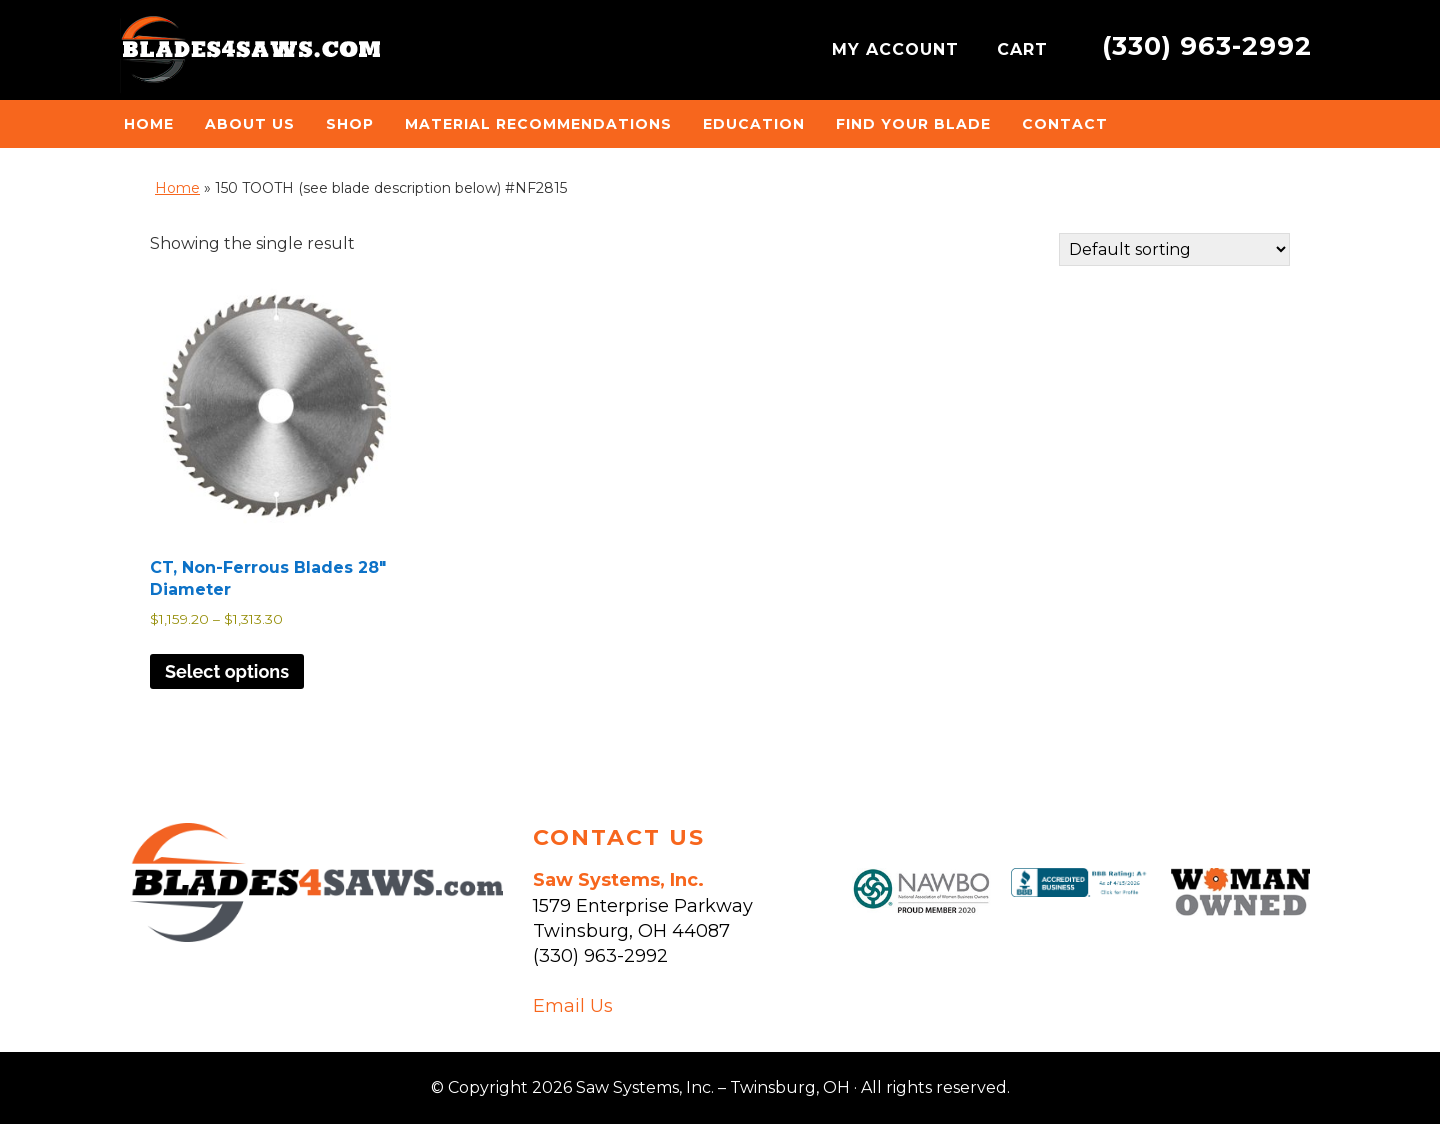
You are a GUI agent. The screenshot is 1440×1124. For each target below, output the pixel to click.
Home (177, 188)
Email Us (573, 1006)
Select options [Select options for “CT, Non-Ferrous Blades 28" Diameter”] (227, 671)
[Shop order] (1174, 249)
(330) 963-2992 (1207, 45)
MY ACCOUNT (898, 49)
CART (1025, 49)
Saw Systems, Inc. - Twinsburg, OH (250, 55)
